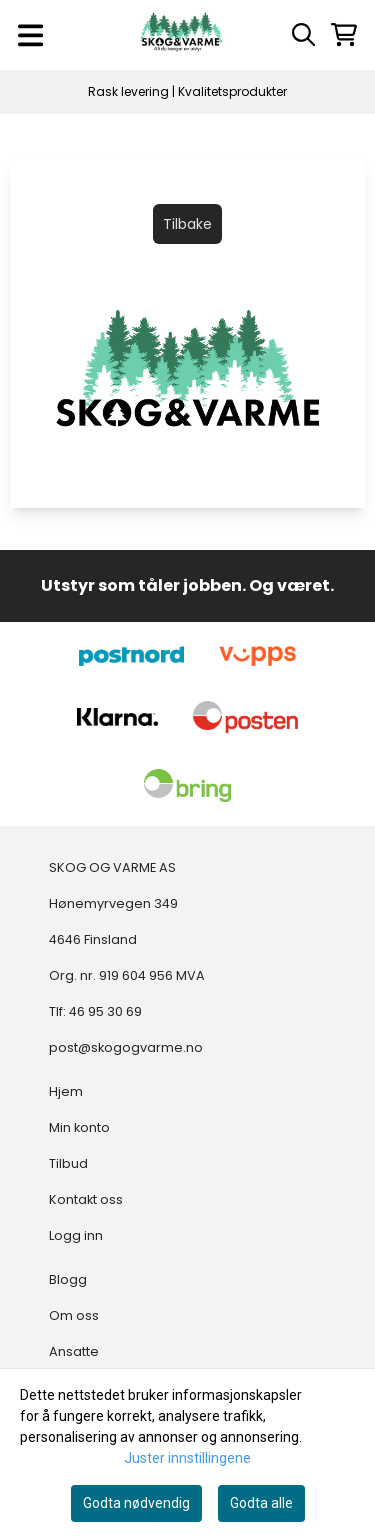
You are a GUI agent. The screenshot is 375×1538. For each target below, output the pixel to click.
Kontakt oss (86, 1199)
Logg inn (76, 1235)
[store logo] (181, 35)
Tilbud (68, 1163)
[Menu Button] (30, 35)
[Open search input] (303, 34)
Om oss (74, 1315)
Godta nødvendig (136, 1503)
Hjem (66, 1091)
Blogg (68, 1279)
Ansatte (74, 1351)
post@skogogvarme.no (126, 1047)
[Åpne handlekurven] (344, 34)
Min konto (79, 1127)
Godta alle (261, 1503)
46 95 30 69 (105, 1011)
